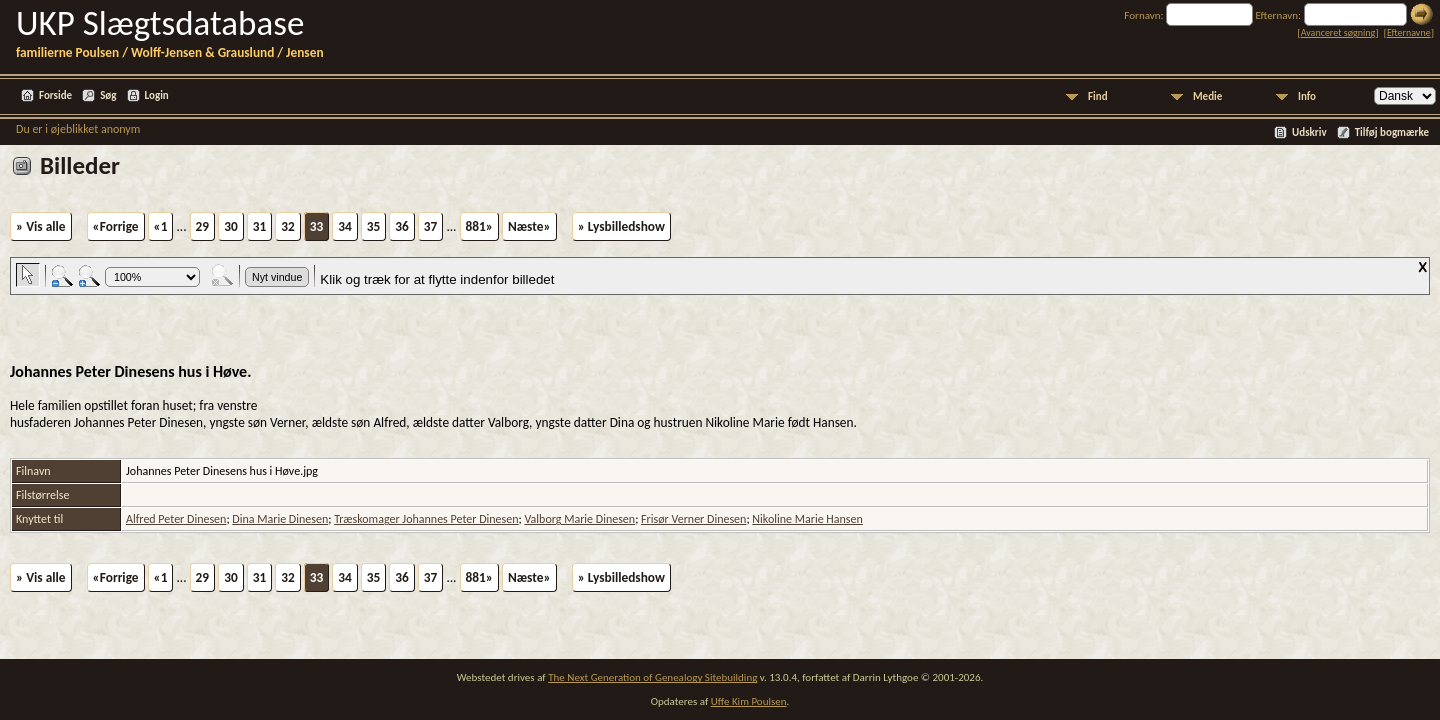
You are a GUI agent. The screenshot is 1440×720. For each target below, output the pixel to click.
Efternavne (1409, 32)
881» (479, 226)
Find (1098, 96)
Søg (108, 95)
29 (203, 226)
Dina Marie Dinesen (280, 519)
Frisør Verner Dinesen (693, 519)
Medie (1207, 96)
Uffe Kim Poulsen (749, 701)
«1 (161, 226)
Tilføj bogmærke (1392, 132)
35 (374, 226)
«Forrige (116, 226)
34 (345, 226)
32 (288, 226)
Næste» (529, 226)
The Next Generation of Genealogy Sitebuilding (652, 677)
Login (157, 95)
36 (402, 226)
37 (431, 226)
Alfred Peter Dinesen (176, 519)
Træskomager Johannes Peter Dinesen (426, 519)
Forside (55, 95)
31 (260, 226)
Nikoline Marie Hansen (807, 519)
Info (1307, 96)
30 (231, 226)
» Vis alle (41, 226)
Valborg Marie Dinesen (579, 519)
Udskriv (1309, 132)
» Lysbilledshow (621, 226)
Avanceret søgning (1338, 32)
